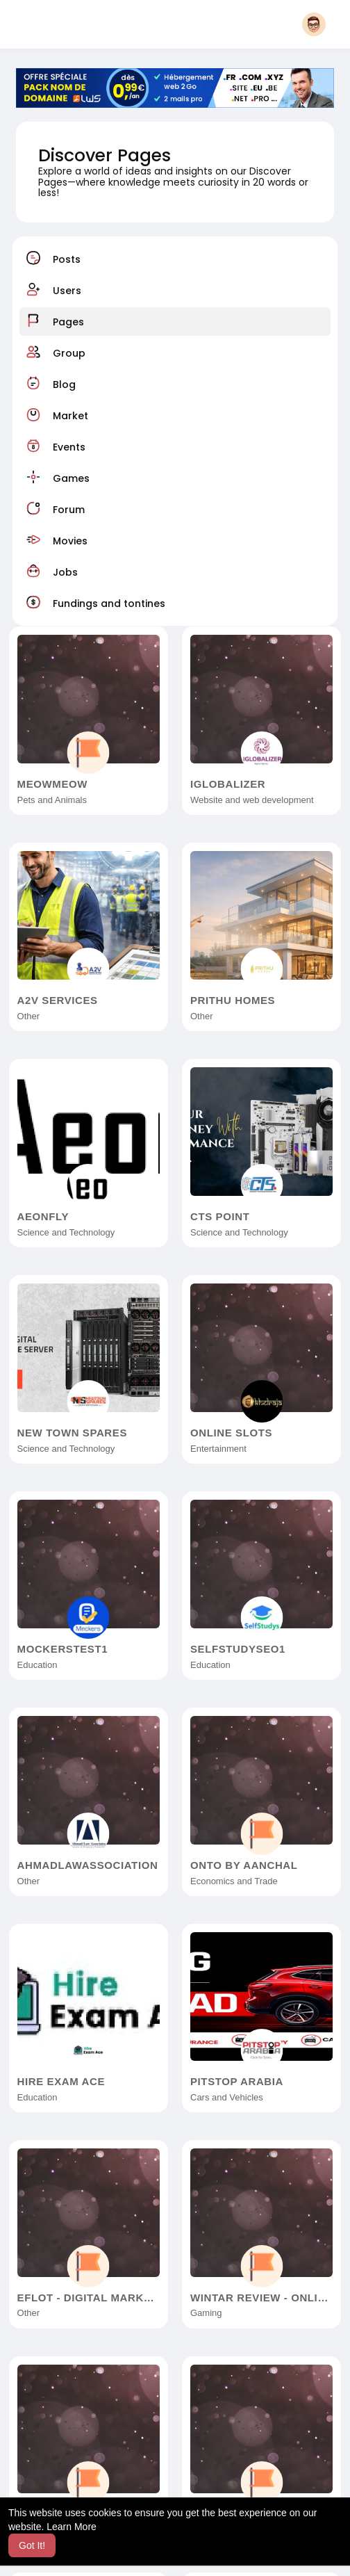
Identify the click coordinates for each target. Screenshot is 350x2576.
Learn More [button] (72, 2526)
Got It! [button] (32, 2545)
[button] (314, 24)
